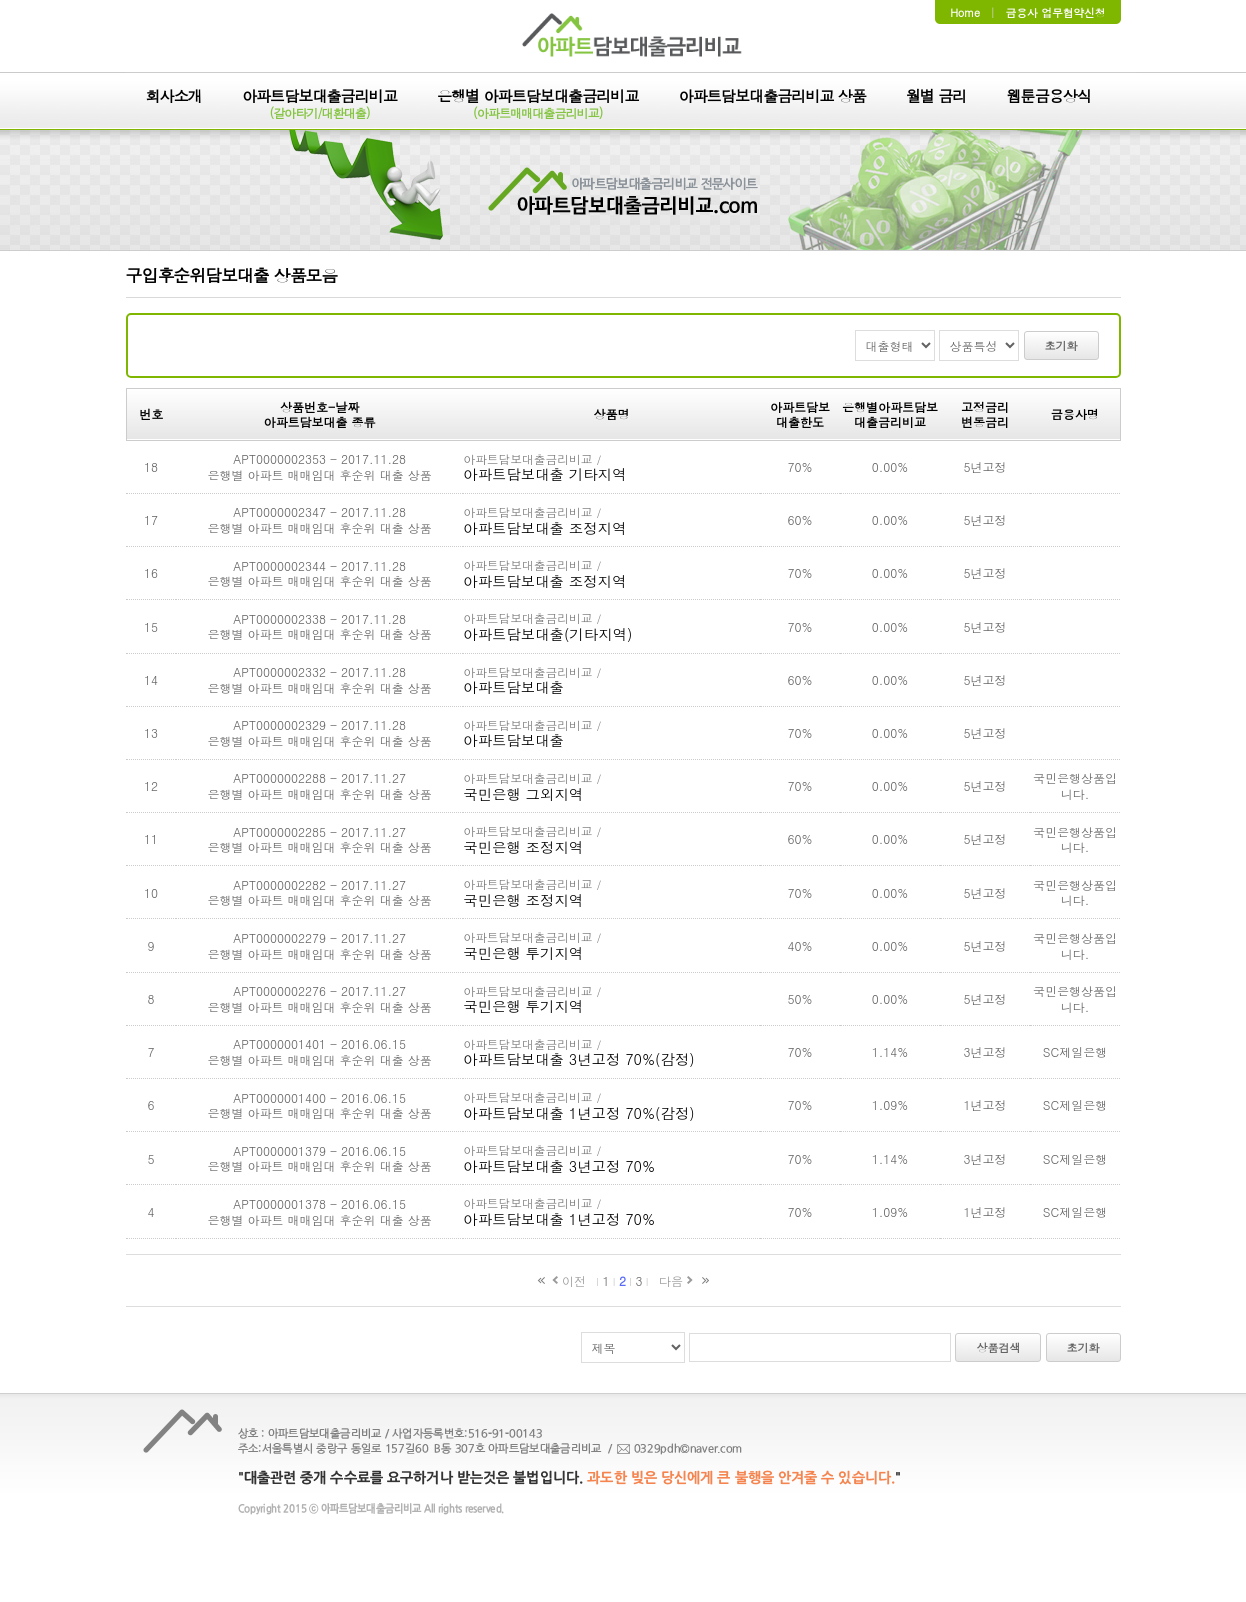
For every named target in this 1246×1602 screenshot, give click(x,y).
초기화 (1061, 345)
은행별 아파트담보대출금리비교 (538, 105)
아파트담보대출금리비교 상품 (772, 97)
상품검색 (998, 1347)
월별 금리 (936, 97)
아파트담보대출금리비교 (319, 105)
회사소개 (174, 97)
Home (965, 12)
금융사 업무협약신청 (1056, 12)
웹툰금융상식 (1048, 97)
